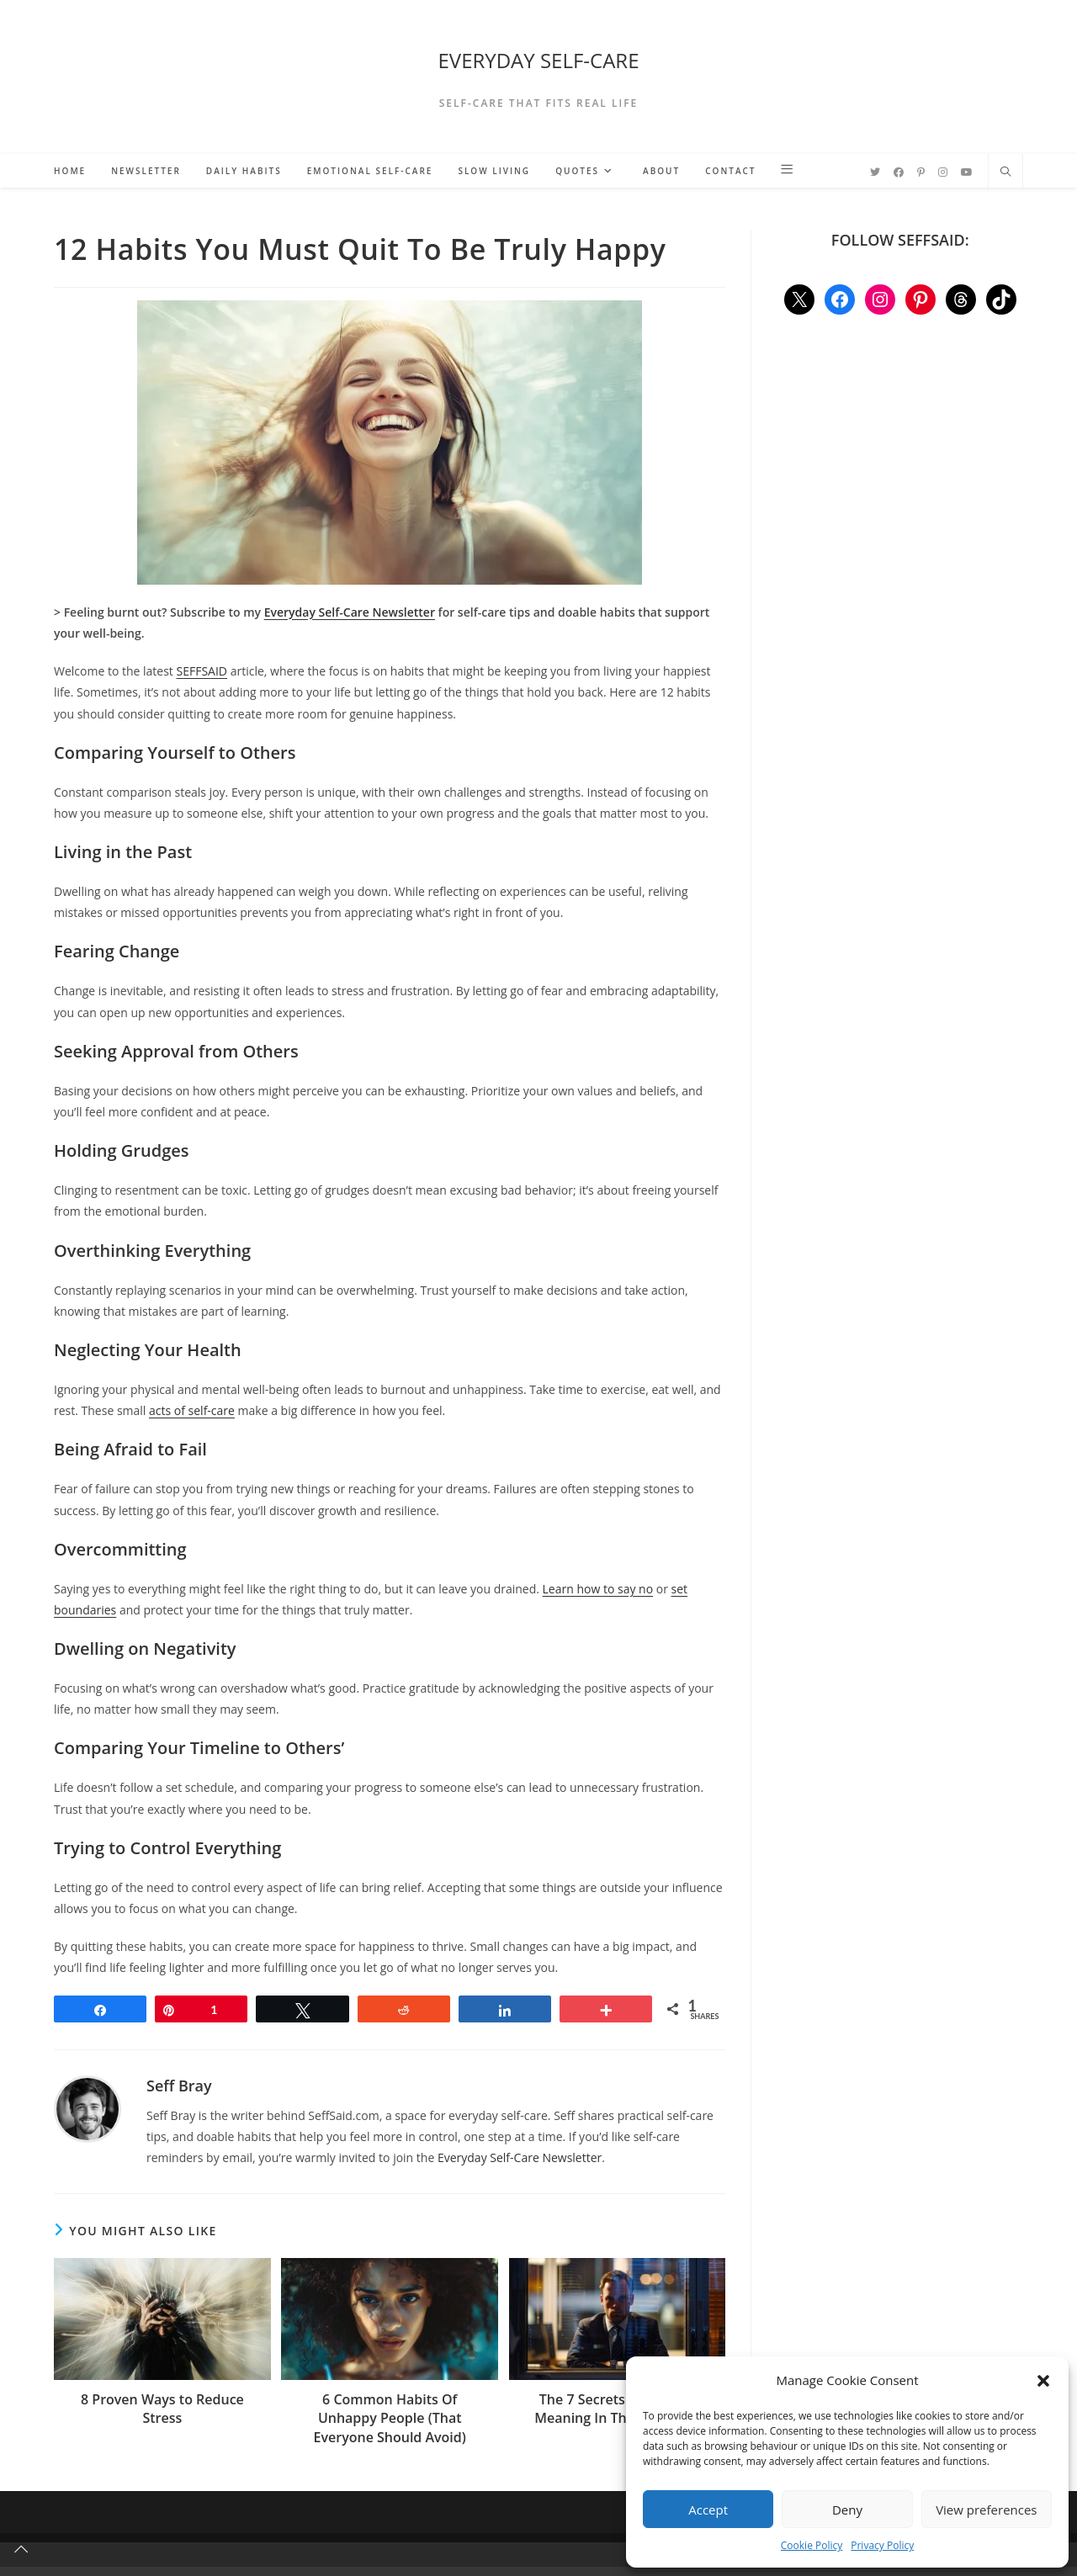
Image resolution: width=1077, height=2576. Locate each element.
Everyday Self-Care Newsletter (520, 2157)
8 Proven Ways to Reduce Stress (162, 2408)
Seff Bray (179, 2085)
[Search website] (1005, 172)
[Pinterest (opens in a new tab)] (920, 172)
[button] (1043, 2380)
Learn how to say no (598, 1589)
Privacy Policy (882, 2545)
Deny (847, 2509)
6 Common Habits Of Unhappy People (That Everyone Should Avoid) (390, 2418)
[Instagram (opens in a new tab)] (942, 172)
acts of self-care (192, 1410)
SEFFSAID (202, 671)
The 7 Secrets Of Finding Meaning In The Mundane (617, 2408)
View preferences (986, 2509)
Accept (708, 2509)
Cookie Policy (811, 2545)
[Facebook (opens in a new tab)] (898, 172)
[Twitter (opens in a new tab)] (875, 172)
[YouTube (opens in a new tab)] (966, 172)
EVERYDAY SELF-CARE (538, 60)
